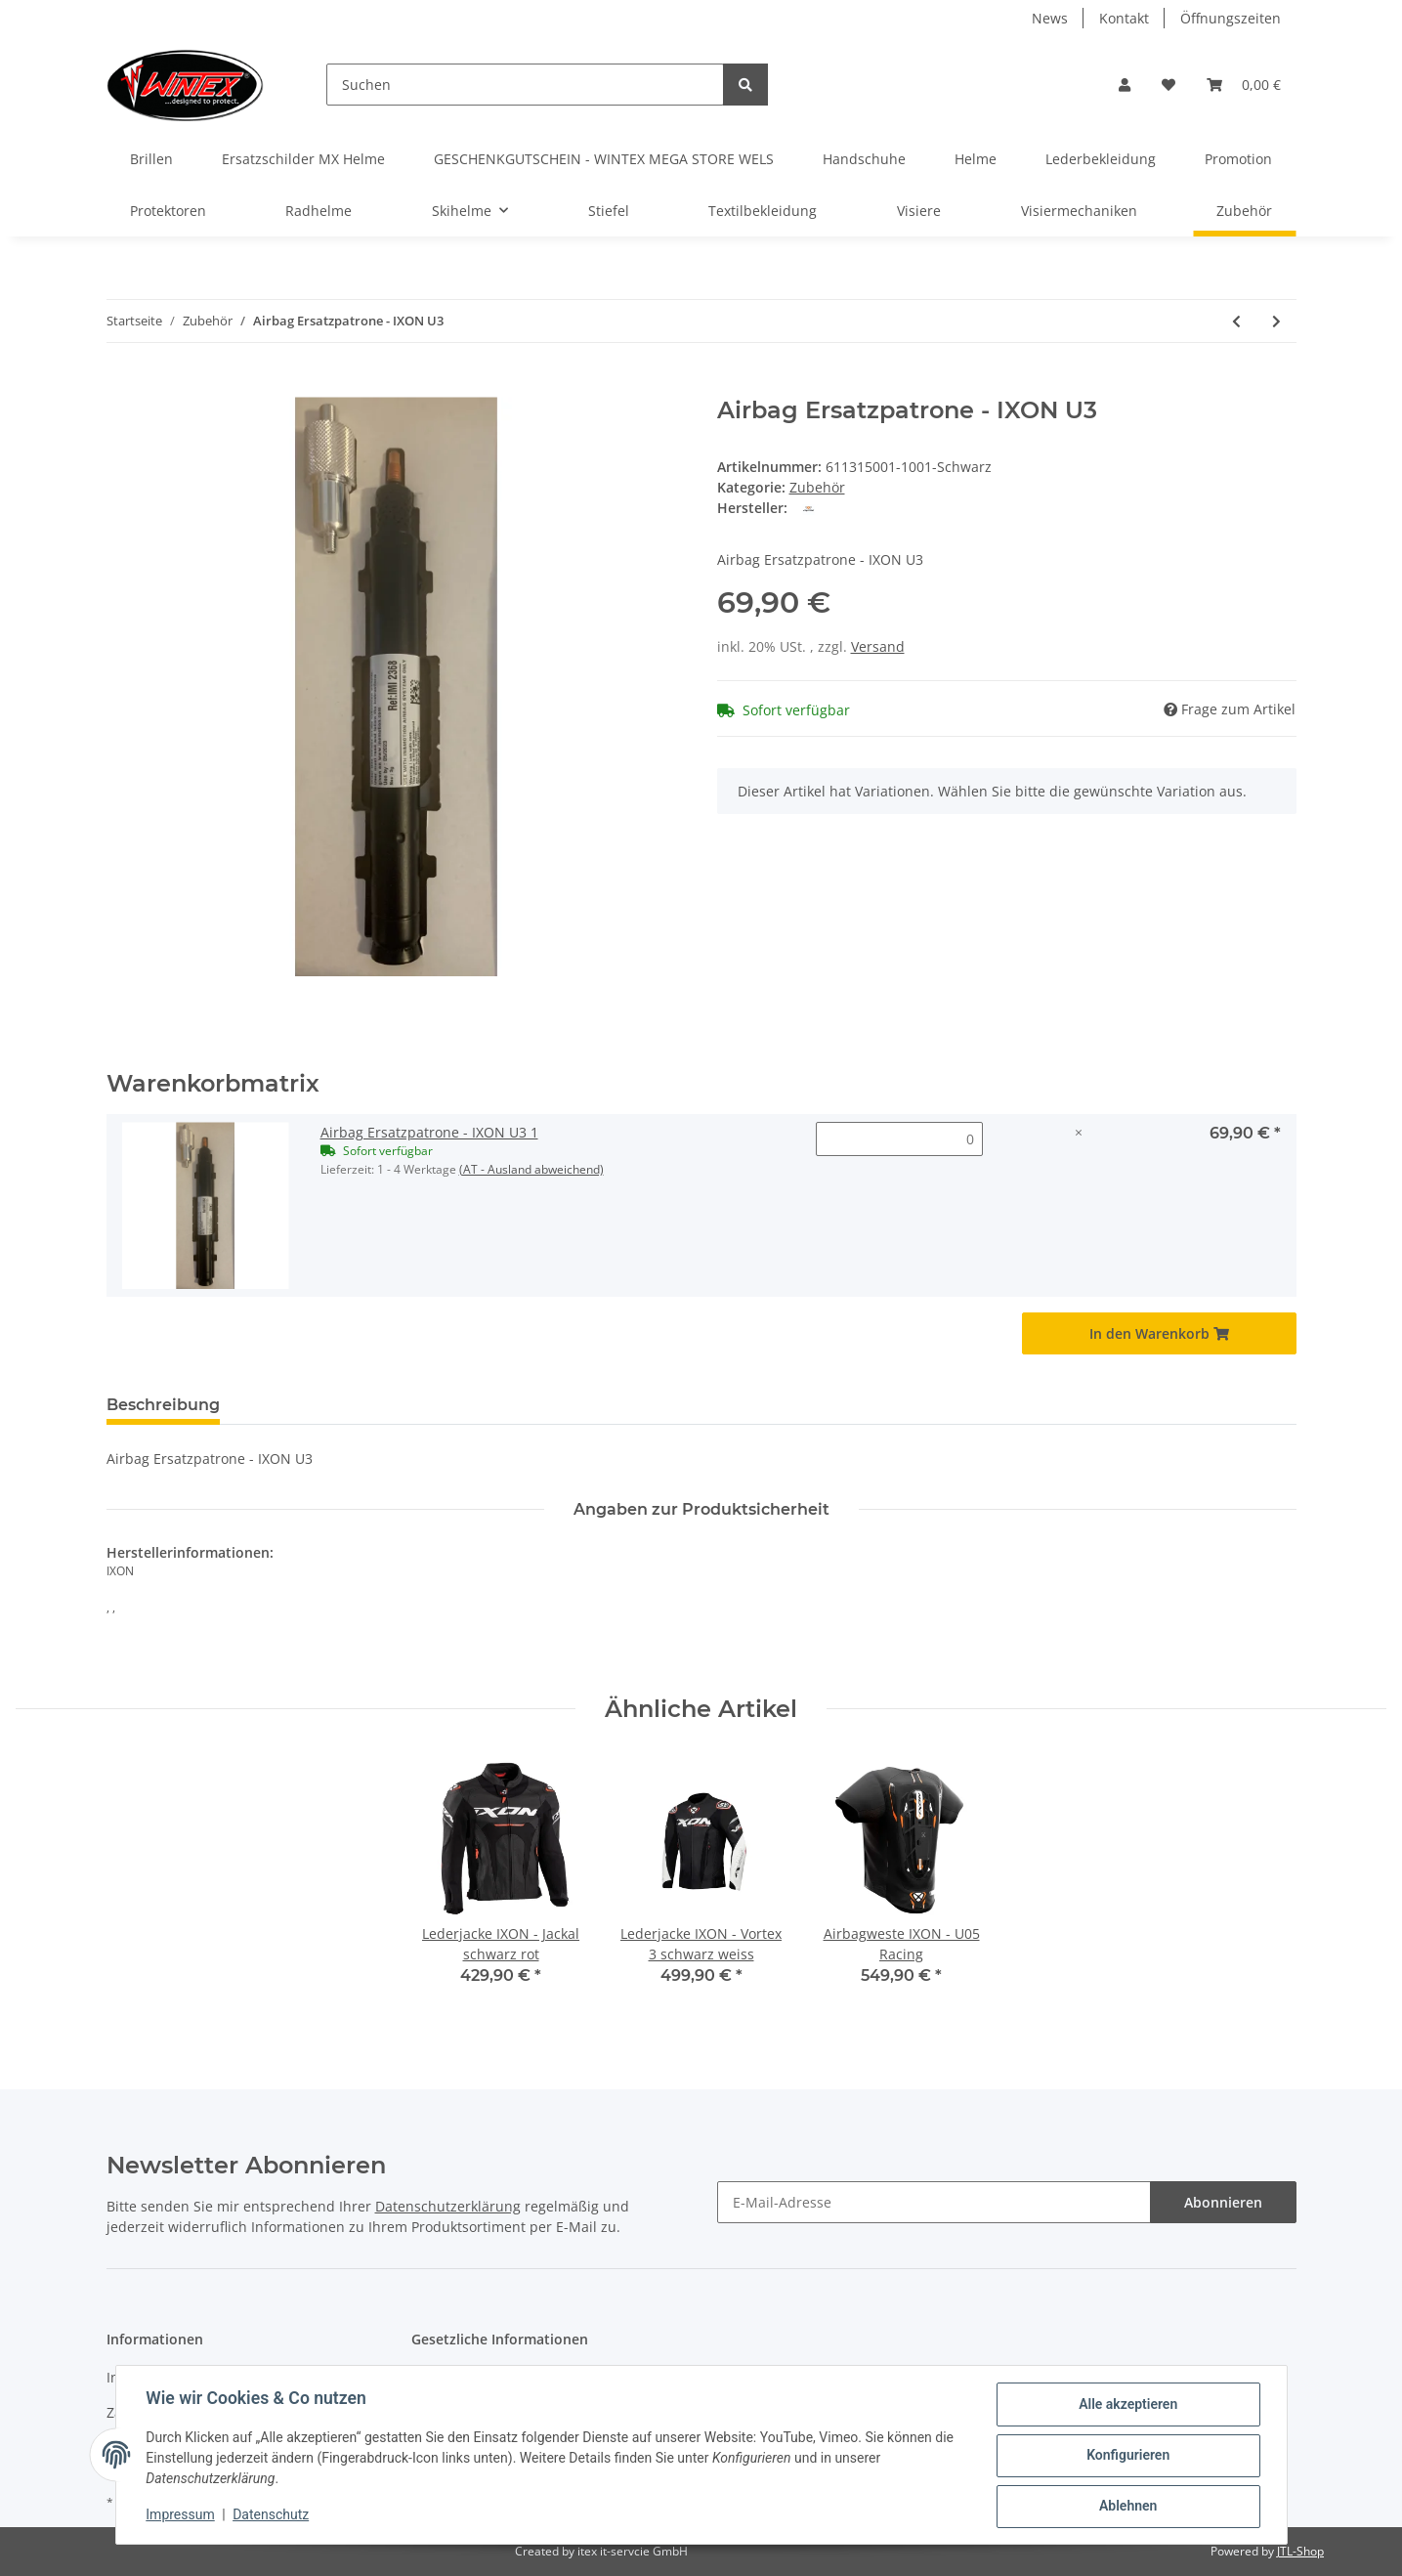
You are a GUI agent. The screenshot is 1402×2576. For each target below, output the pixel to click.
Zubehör (817, 487)
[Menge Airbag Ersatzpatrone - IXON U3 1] (899, 1139)
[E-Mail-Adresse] (934, 2202)
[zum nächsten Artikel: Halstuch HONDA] (1276, 321)
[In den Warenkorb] (122, 386)
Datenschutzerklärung (448, 2206)
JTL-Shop (1300, 2551)
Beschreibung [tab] (163, 1404)
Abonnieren (1223, 2202)
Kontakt (1124, 18)
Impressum (182, 2515)
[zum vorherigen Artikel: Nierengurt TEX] (1236, 321)
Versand (878, 646)
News (1050, 18)
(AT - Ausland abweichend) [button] (531, 1169)
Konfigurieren (1126, 2456)
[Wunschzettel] (1168, 84)
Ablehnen (1127, 2506)
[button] (1124, 84)
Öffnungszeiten (1230, 18)
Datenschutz (272, 2515)
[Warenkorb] (1243, 84)
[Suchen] (525, 85)
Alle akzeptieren (1127, 2405)
